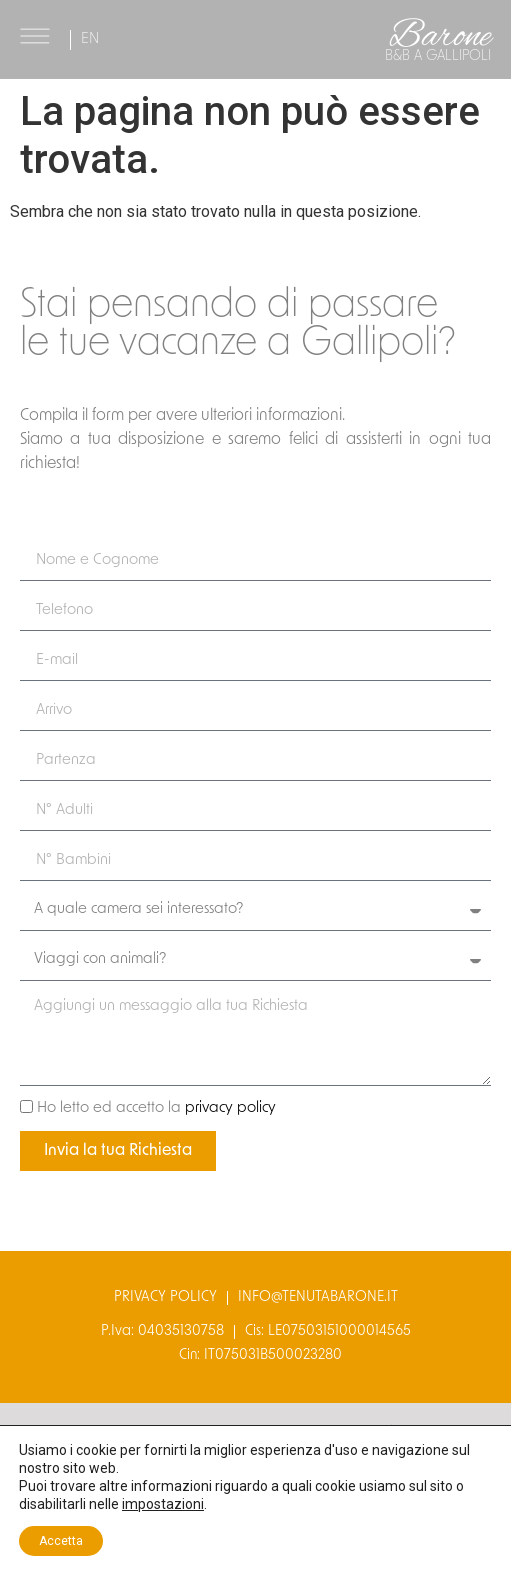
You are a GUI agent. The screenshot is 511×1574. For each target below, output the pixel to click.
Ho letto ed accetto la (156, 1108)
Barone (440, 37)
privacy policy (230, 1108)
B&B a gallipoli (438, 56)
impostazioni (163, 1504)
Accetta (61, 1541)
